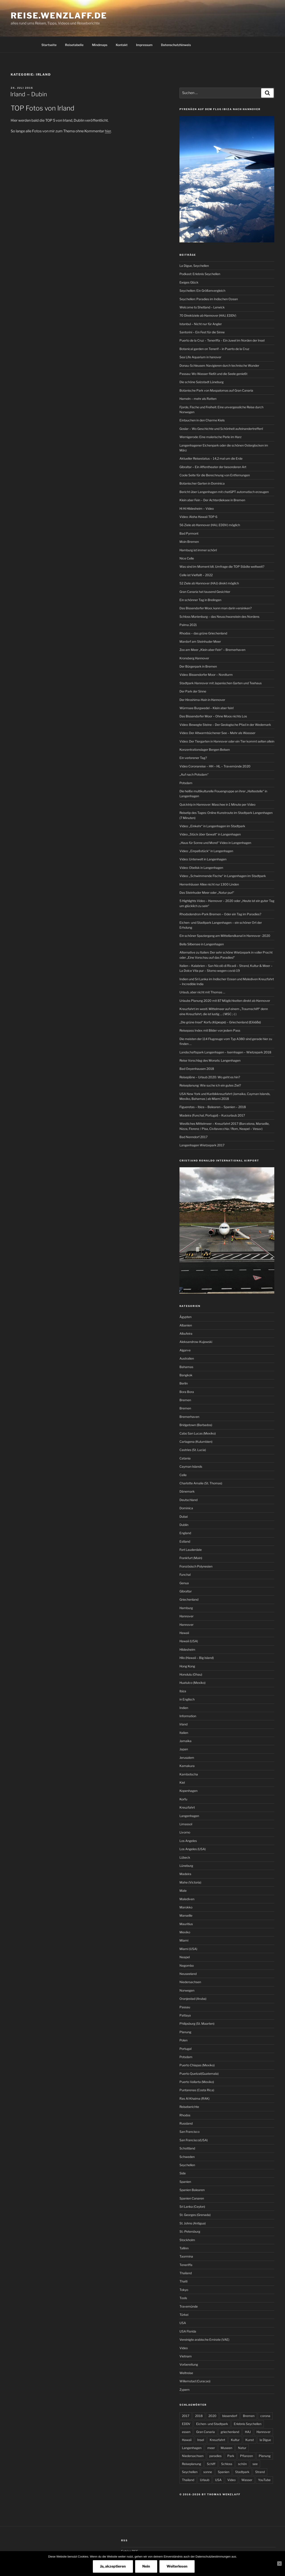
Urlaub (204, 2480)
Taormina (186, 2256)
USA (182, 2323)
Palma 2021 (188, 625)
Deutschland (188, 1500)
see (255, 2464)
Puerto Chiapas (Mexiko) (197, 2065)
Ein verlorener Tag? (193, 758)
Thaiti (183, 2281)
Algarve (185, 1350)
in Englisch (187, 1699)
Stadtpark (242, 2472)
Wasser (246, 2480)
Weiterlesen (177, 2566)
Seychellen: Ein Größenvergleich (202, 290)
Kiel (182, 1782)
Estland (184, 1541)
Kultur (235, 2440)
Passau (184, 2007)
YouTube (264, 2480)
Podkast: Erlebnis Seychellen (199, 274)
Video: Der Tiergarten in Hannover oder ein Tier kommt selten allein (226, 741)
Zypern (184, 2389)
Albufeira (185, 1333)
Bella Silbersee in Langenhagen (201, 944)
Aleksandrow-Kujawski (195, 1342)
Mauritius (186, 1924)
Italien (183, 1733)
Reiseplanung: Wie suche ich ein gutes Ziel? (210, 1085)
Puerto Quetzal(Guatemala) (199, 2073)
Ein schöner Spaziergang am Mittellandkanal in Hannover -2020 (224, 936)
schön (242, 2464)
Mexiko (184, 1932)
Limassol (185, 1824)
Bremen (185, 1400)
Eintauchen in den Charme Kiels (202, 420)
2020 (212, 2416)
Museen (226, 2448)
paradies (215, 2456)
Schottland (187, 2148)
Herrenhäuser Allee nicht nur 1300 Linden (209, 884)
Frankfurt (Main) (190, 1558)
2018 (199, 2416)
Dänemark (187, 1491)
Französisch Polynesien (195, 1566)
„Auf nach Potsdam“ (194, 774)
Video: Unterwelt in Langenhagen (202, 859)
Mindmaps (99, 45)
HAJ (248, 2432)
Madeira (185, 1874)
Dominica (186, 1508)
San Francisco (189, 2131)
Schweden (187, 2157)
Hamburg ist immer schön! (198, 550)
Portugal (185, 2049)
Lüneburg (186, 1866)
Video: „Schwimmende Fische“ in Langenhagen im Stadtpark (222, 876)
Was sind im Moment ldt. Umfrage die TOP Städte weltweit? (221, 566)
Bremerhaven (189, 1417)
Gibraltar (185, 1591)
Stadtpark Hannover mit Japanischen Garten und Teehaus (220, 683)
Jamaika (185, 1741)
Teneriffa (185, 2265)
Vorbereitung (188, 2364)
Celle (183, 1475)
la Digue (265, 2440)
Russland (186, 2123)
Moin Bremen (189, 541)
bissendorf (229, 2416)
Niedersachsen (190, 1982)
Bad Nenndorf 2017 (193, 1137)
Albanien (185, 1325)
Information (187, 1716)
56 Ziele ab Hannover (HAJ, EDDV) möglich (209, 525)
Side (182, 2173)
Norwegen (186, 1990)
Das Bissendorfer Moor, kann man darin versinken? (215, 608)
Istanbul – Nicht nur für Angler (200, 324)
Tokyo (183, 2290)
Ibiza (182, 1691)
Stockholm (187, 2240)
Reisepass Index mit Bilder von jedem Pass (209, 1030)
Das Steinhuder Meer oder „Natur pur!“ (206, 892)
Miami (183, 1940)
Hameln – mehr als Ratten (197, 398)
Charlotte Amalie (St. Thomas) (200, 1483)
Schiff (211, 2464)
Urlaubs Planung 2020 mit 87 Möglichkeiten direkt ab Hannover (224, 1000)
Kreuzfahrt (187, 1807)
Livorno (184, 1832)
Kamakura (187, 1766)
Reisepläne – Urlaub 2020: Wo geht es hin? (209, 1077)
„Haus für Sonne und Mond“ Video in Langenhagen (215, 843)
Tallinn (184, 2248)
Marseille (185, 1915)
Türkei (183, 2314)
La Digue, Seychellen (194, 266)
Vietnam (185, 2356)
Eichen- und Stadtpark (212, 2424)
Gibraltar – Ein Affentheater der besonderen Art (212, 467)
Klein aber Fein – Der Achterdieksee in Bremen (212, 500)
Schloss (226, 2464)
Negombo (186, 1965)
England (185, 1533)
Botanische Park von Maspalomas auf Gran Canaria (216, 390)
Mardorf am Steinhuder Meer (200, 641)
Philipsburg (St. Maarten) (196, 2023)
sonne (207, 2472)
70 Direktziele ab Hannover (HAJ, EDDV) (207, 315)
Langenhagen (189, 1816)
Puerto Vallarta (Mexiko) (196, 2082)
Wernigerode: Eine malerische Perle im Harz (210, 437)
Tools (183, 2298)
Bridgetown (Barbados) (195, 1425)
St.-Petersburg (189, 2231)
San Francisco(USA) (193, 2140)
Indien (183, 1708)
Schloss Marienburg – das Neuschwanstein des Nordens (219, 616)
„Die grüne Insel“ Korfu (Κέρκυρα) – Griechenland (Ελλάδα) (220, 1022)
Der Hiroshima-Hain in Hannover (202, 700)
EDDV (186, 2424)
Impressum (144, 45)
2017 (185, 2416)
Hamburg (186, 1608)
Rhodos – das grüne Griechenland (203, 633)
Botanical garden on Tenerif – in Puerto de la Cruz (214, 349)
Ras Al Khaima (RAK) (194, 2098)
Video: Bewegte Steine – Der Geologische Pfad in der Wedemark (225, 725)
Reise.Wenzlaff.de (59, 15)
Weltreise (186, 2373)
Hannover (186, 1616)
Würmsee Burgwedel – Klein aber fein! (206, 708)
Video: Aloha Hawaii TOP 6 (198, 517)
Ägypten (185, 1317)
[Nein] (279, 2563)
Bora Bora (186, 1392)
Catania (185, 1458)
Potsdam (185, 783)
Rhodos (184, 2115)
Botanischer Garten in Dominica (202, 483)
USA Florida (187, 2331)
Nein (146, 2566)
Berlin (183, 1383)
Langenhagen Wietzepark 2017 (201, 1145)
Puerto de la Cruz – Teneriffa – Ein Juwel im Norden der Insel (222, 340)
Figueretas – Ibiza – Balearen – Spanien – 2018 (212, 1107)
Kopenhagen (188, 1791)
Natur (242, 2448)
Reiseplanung (191, 2464)
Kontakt (122, 45)
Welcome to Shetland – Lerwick (202, 307)
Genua (184, 1583)
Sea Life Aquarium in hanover (200, 357)
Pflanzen (246, 2456)
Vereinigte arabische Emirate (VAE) (204, 2339)
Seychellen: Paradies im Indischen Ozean (208, 299)
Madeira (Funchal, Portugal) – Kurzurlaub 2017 (212, 1115)
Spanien (185, 2182)
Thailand (185, 2273)
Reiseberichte (189, 2107)
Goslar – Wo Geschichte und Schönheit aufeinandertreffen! (221, 429)
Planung (185, 2032)
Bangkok (185, 1375)
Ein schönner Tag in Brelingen (200, 600)
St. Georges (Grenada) (195, 2215)
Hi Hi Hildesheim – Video (196, 508)
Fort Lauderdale (190, 1550)
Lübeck (184, 1857)
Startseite (49, 45)
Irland (183, 1724)
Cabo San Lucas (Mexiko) (197, 1433)
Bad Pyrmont (188, 533)
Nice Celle (186, 558)
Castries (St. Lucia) (192, 1450)
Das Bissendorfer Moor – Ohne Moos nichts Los (213, 716)
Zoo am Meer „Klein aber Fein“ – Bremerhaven (212, 650)
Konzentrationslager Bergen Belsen (204, 749)
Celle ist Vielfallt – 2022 (196, 575)
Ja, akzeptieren (113, 2566)
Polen (183, 2040)
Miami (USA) (188, 1949)
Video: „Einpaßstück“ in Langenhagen (206, 851)
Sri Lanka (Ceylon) (192, 2206)
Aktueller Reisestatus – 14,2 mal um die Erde (210, 458)
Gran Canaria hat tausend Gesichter (204, 592)
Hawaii (184, 1633)
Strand (260, 2472)
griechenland (230, 2432)
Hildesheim (187, 1649)
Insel (200, 2440)
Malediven (186, 1899)
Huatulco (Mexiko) (192, 1682)
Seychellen (187, 2165)
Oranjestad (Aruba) (192, 1998)
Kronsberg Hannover (194, 658)
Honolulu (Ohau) (190, 1674)
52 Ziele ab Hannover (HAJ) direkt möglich (209, 583)
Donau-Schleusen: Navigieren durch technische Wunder (219, 365)
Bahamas (186, 1367)
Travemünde (188, 2306)
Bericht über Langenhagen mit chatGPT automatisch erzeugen (224, 492)
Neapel (184, 1957)
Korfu (183, 1799)
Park (230, 2456)
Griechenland (188, 1599)
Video (183, 2348)
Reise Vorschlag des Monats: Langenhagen (209, 1060)
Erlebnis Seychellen (247, 2424)
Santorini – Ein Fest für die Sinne (202, 332)
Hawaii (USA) (188, 1641)
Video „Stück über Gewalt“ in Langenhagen (210, 834)
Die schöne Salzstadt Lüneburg (201, 382)
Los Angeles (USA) (192, 1849)
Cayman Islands (190, 1466)
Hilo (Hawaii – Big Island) (196, 1658)
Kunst (249, 2440)
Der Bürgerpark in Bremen (198, 666)
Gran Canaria (205, 2432)
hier (108, 131)
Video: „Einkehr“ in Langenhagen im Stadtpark (212, 826)
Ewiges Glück (188, 282)
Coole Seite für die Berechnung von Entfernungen (214, 475)
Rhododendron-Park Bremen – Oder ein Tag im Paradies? (220, 914)
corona (265, 2416)
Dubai (183, 1516)
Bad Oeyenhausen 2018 (196, 1069)
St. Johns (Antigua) (192, 2223)
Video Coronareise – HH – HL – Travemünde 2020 (214, 766)
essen (186, 2432)
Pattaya (185, 2015)
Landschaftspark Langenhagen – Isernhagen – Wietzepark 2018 (225, 1052)
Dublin (183, 1525)
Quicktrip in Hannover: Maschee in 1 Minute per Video (217, 804)
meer (211, 2448)
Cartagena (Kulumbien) (195, 1441)
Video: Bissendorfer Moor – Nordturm (206, 674)
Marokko (185, 1907)
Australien (186, 1358)
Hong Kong (187, 1666)
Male (183, 1890)
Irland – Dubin (28, 94)
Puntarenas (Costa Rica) (196, 2090)
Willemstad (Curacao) (194, 2381)
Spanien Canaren (191, 2198)
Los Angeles (188, 1841)
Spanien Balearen (192, 2190)
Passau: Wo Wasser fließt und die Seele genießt (213, 374)
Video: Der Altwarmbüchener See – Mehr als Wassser (217, 733)
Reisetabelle (74, 45)
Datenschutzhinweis (176, 45)
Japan (183, 1749)
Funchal (185, 1574)
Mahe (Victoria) (190, 1882)
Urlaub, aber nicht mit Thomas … (202, 992)
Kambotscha (188, 1774)
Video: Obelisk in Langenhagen (201, 867)
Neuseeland (188, 1974)
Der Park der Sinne (192, 691)
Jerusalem (186, 1757)
